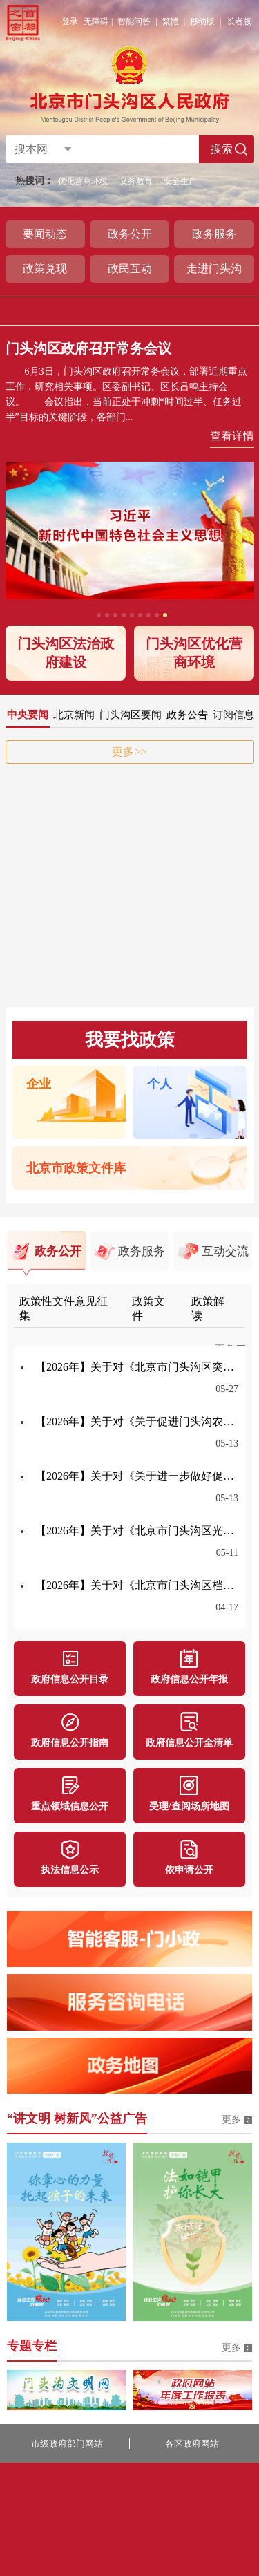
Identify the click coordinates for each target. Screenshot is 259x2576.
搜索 (222, 149)
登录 (69, 21)
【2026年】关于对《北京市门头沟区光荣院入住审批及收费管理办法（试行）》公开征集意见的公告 (136, 1530)
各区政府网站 (192, 2443)
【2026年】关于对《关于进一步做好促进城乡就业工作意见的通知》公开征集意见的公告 (136, 1476)
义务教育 (136, 181)
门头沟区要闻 (130, 714)
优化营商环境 (83, 181)
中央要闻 (27, 714)
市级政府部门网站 (67, 2443)
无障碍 (96, 21)
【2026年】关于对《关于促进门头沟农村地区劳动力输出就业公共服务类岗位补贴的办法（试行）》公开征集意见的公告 (136, 1421)
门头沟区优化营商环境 (194, 653)
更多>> (129, 752)
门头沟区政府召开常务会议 (88, 348)
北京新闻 (74, 714)
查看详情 (232, 436)
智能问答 (134, 21)
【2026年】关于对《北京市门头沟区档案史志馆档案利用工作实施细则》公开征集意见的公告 (136, 1585)
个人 (159, 1084)
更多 (231, 2119)
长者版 (239, 21)
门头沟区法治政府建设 (65, 653)
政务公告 (187, 714)
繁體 (170, 21)
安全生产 (180, 181)
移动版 (202, 21)
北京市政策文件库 (76, 1168)
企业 (38, 1084)
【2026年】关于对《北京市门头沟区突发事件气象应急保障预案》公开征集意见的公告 (136, 1367)
